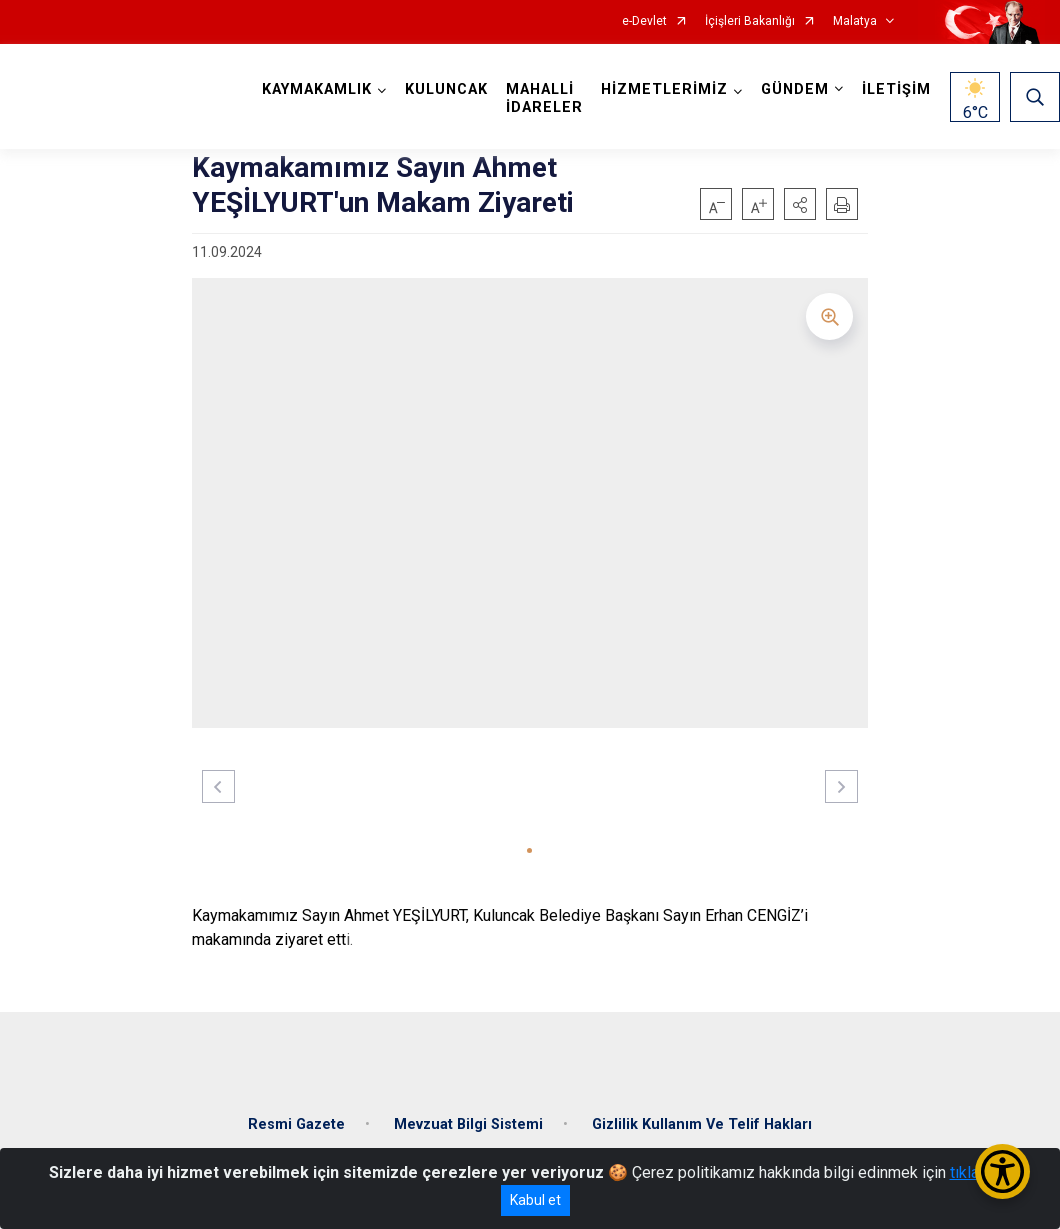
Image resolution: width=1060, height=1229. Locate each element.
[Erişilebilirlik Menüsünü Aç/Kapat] (1002, 1171)
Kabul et (535, 1200)
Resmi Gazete (296, 1124)
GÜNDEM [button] (795, 89)
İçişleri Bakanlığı (750, 21)
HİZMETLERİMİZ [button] (664, 89)
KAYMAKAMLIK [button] (317, 89)
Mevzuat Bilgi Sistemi (468, 1124)
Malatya (855, 21)
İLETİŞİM (896, 89)
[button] (800, 204)
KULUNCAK (446, 89)
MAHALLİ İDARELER (544, 98)
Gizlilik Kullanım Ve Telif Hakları (702, 1124)
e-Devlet (644, 21)
